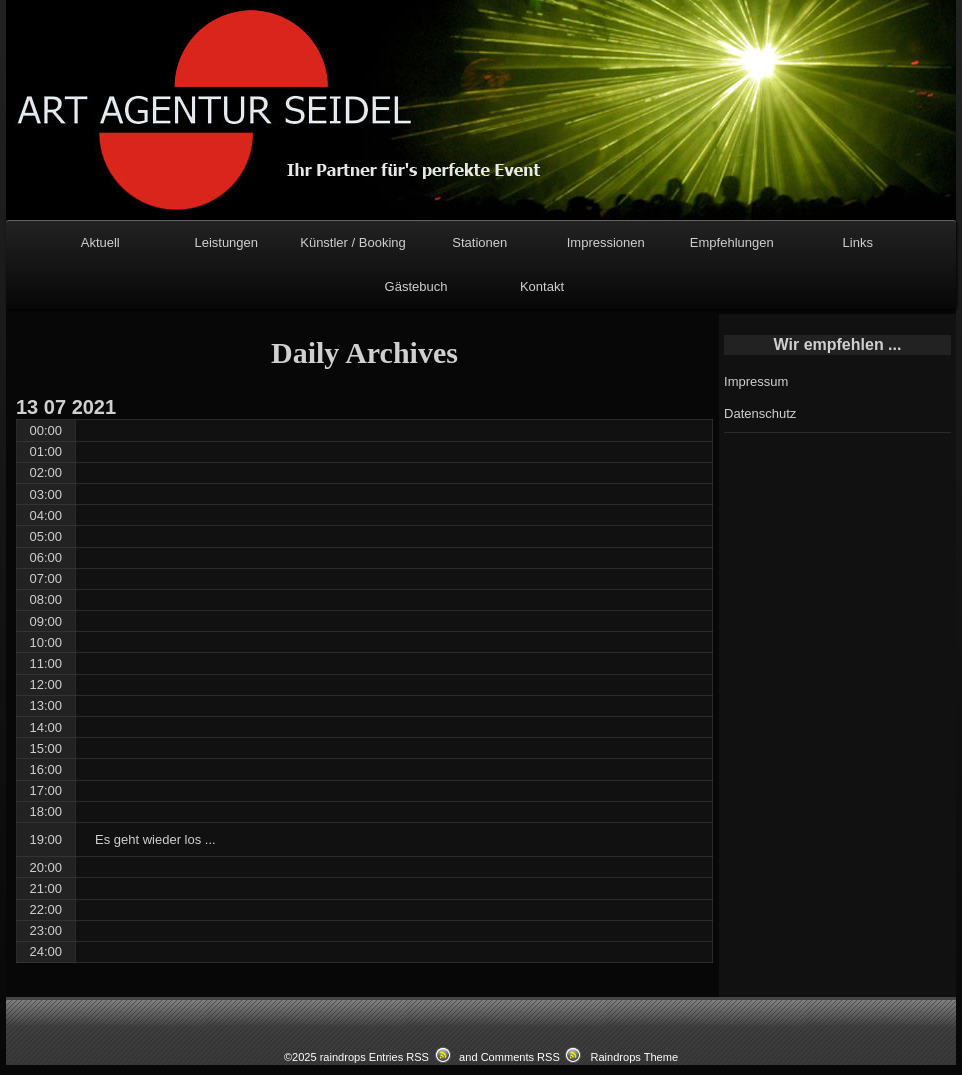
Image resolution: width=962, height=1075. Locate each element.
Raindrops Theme (634, 1057)
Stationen (479, 242)
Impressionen (606, 242)
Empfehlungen (732, 242)
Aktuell (100, 242)
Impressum (756, 381)
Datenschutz (760, 413)
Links (858, 242)
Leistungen (226, 242)
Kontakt (542, 286)
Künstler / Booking (353, 242)
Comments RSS (520, 1057)
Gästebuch (416, 286)
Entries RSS (399, 1057)
